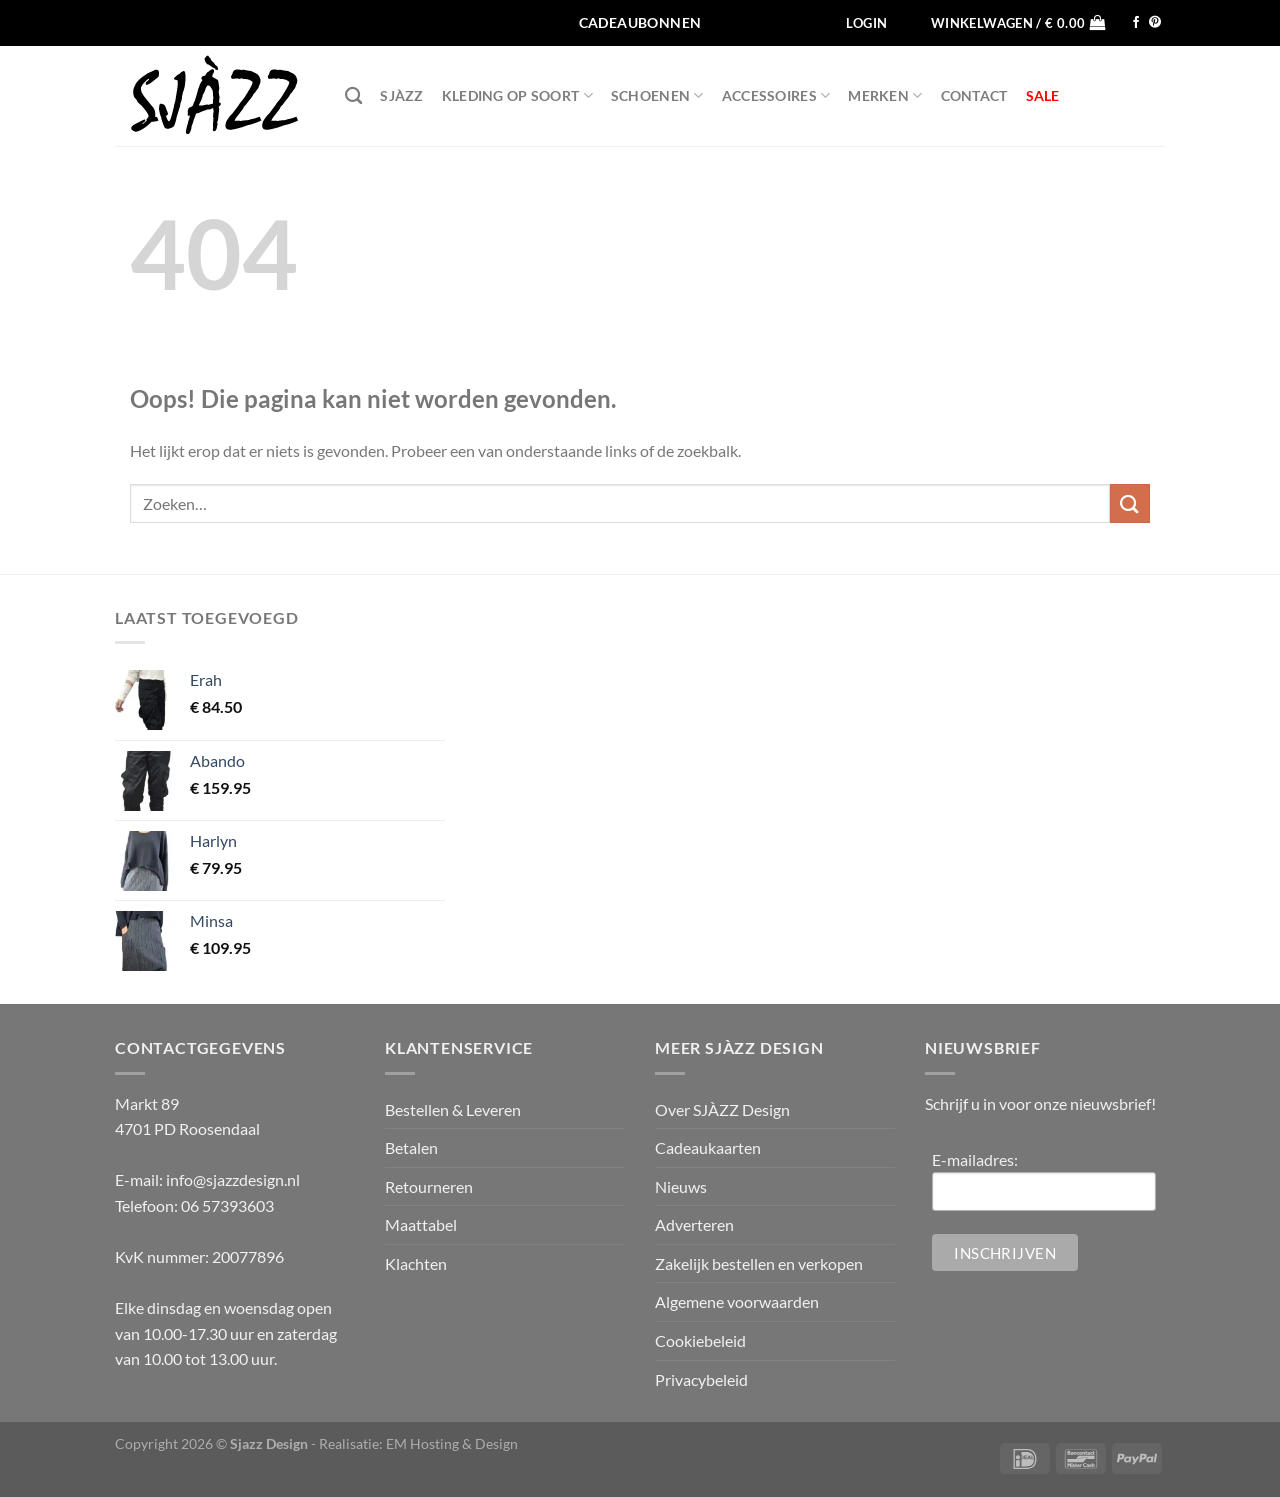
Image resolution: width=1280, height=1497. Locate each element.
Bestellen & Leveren (453, 1109)
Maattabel (421, 1224)
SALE (1043, 95)
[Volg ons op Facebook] (1136, 23)
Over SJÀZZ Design (722, 1109)
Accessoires (776, 95)
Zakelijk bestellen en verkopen (759, 1263)
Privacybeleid (701, 1379)
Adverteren (694, 1224)
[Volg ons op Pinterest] (1155, 23)
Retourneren (429, 1186)
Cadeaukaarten (708, 1147)
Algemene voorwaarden (737, 1301)
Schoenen (657, 95)
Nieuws (681, 1186)
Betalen (411, 1147)
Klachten (416, 1263)
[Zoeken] (353, 96)
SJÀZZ (401, 95)
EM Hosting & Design (452, 1443)
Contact (974, 95)
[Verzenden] (1130, 503)
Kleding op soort (517, 95)
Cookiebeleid (700, 1340)
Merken (885, 95)
